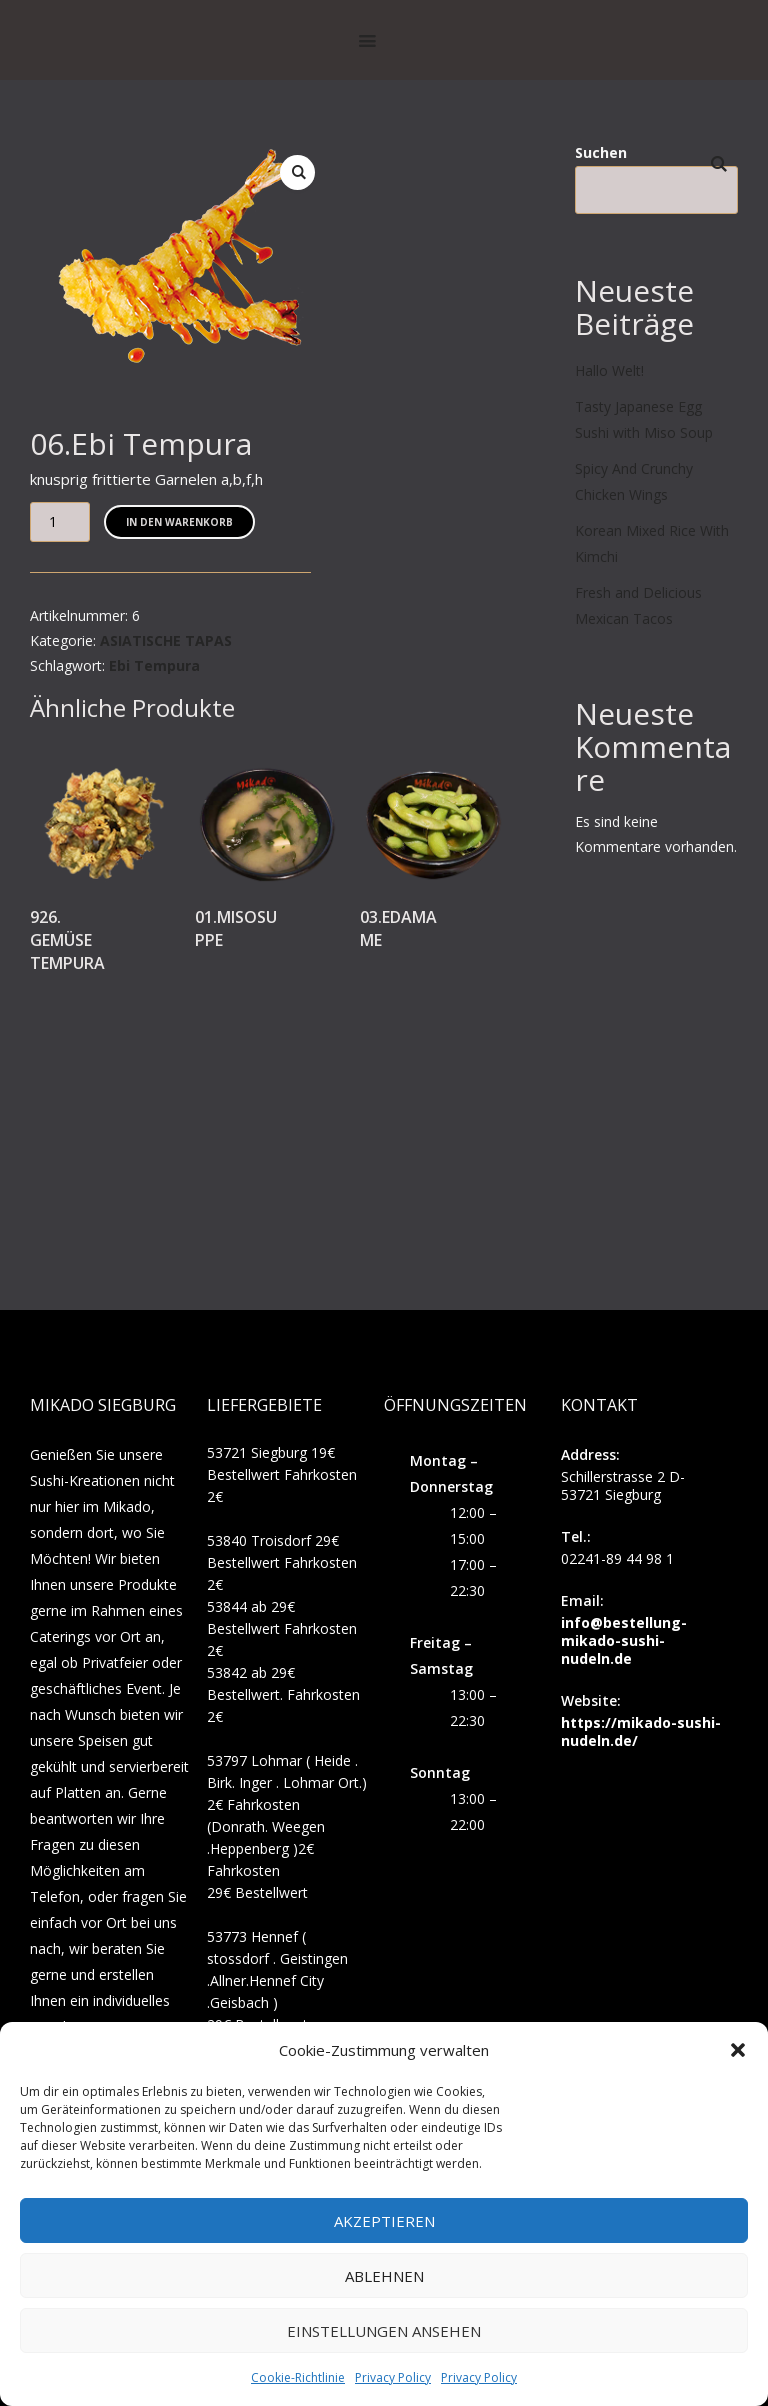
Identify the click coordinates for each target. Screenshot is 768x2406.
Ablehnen (384, 2276)
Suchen (601, 152)
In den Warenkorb (179, 522)
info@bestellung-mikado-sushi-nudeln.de (624, 1640)
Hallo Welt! (609, 370)
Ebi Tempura (154, 665)
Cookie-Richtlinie (298, 2377)
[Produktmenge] (60, 522)
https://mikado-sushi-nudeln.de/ (641, 1731)
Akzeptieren (384, 2221)
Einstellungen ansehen (384, 2331)
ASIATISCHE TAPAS (166, 640)
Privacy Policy (393, 2377)
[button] (738, 2050)
